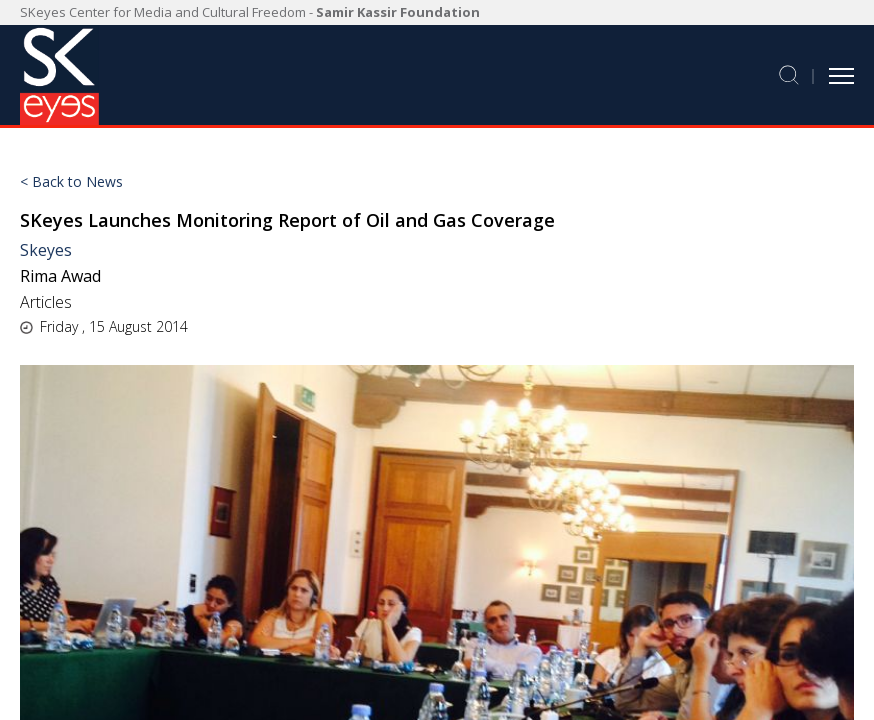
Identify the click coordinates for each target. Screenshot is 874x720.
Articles (46, 302)
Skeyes (46, 250)
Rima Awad (62, 276)
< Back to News (71, 182)
